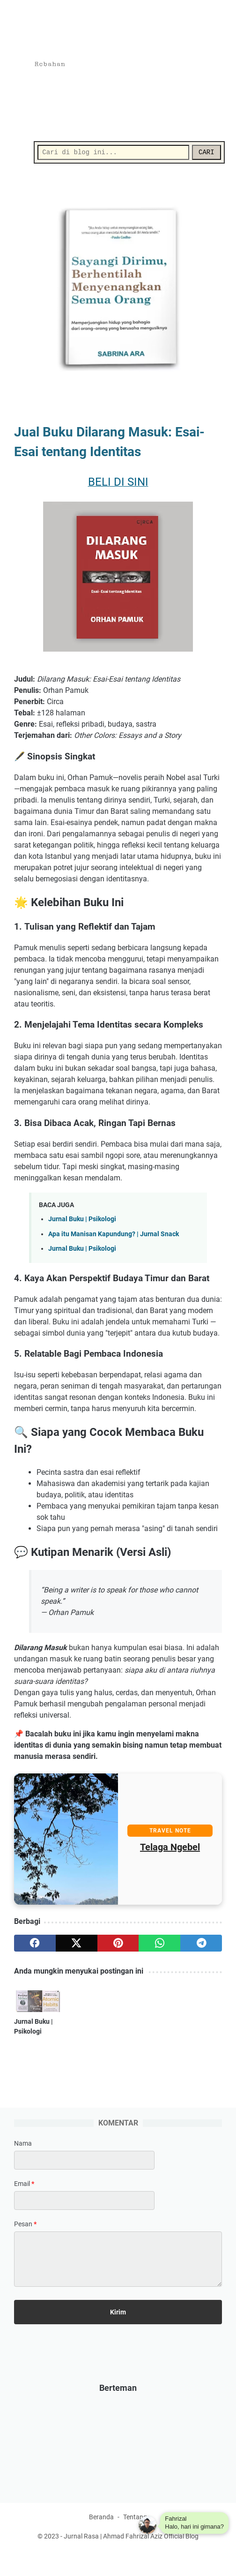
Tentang (135, 2542)
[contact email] (84, 2223)
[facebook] (35, 1946)
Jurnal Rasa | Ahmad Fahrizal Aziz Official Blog (131, 2561)
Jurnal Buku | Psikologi (82, 1222)
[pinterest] (118, 1946)
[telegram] (201, 1946)
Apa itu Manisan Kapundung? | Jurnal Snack (113, 1236)
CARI (204, 152)
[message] (118, 2281)
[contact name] (84, 2182)
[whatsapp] (159, 1946)
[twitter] (76, 1946)
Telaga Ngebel (170, 1849)
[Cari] (113, 152)
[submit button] (118, 2334)
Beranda (101, 2542)
